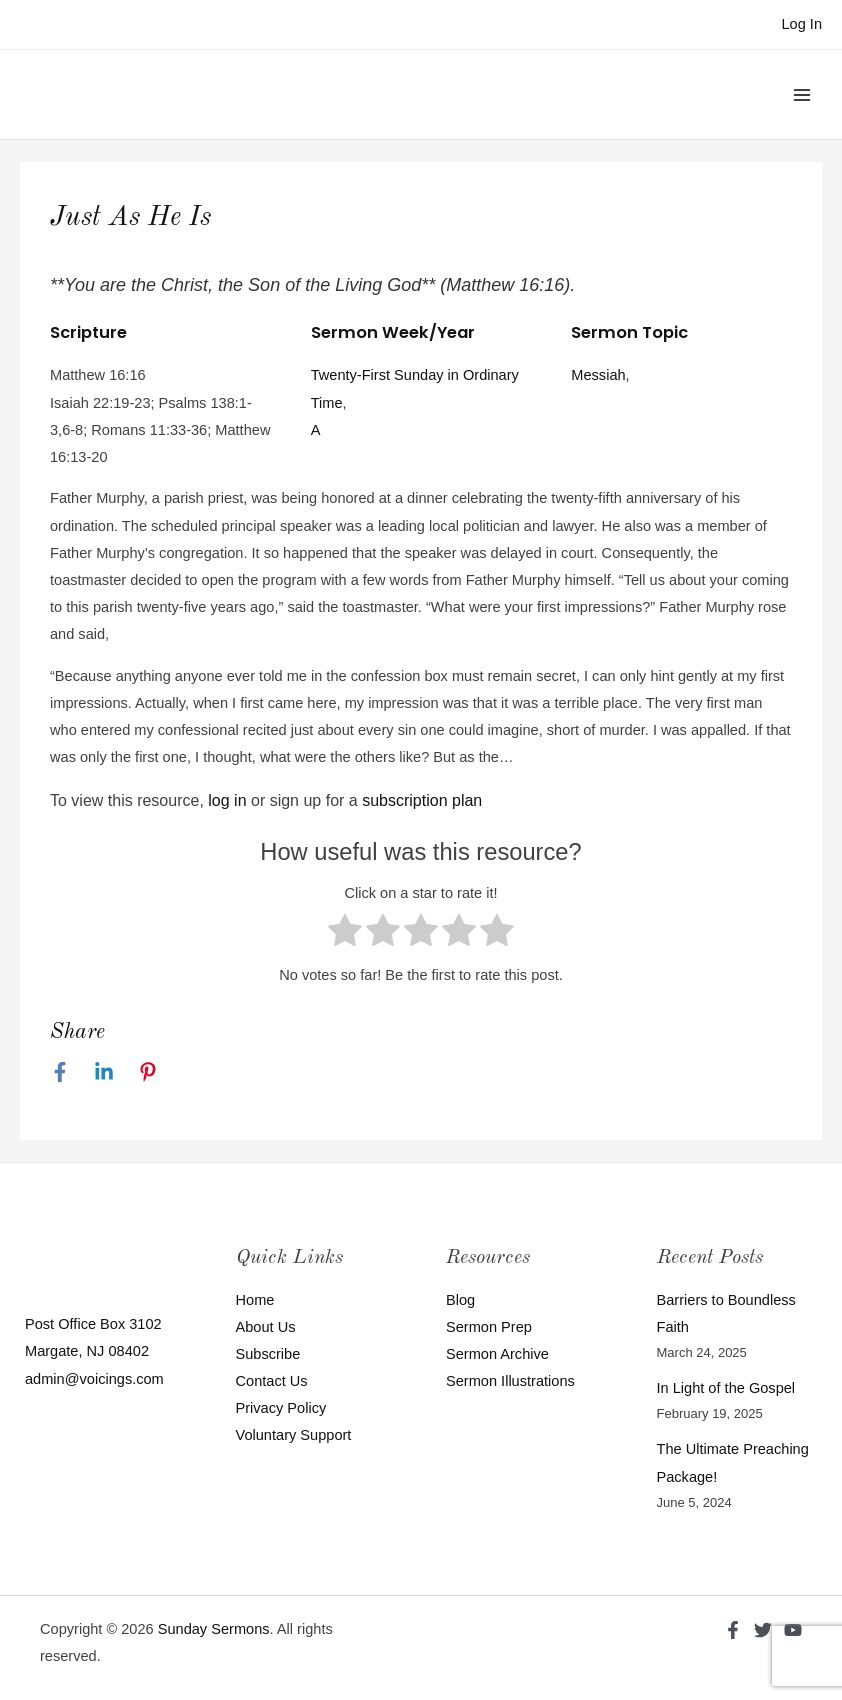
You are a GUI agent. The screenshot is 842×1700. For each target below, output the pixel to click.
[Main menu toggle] (802, 94)
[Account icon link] (801, 24)
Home (255, 1300)
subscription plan (422, 800)
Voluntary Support (294, 1435)
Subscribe (268, 1354)
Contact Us (272, 1381)
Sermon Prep (489, 1327)
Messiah (598, 375)
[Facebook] (60, 1072)
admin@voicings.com (94, 1379)
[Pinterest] (148, 1072)
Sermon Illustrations (510, 1381)
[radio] (345, 934)
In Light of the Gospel (726, 1388)
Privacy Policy (281, 1408)
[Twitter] (763, 1630)
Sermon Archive (497, 1354)
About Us (266, 1327)
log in (227, 800)
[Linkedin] (104, 1072)
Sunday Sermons (214, 1629)
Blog (460, 1300)
